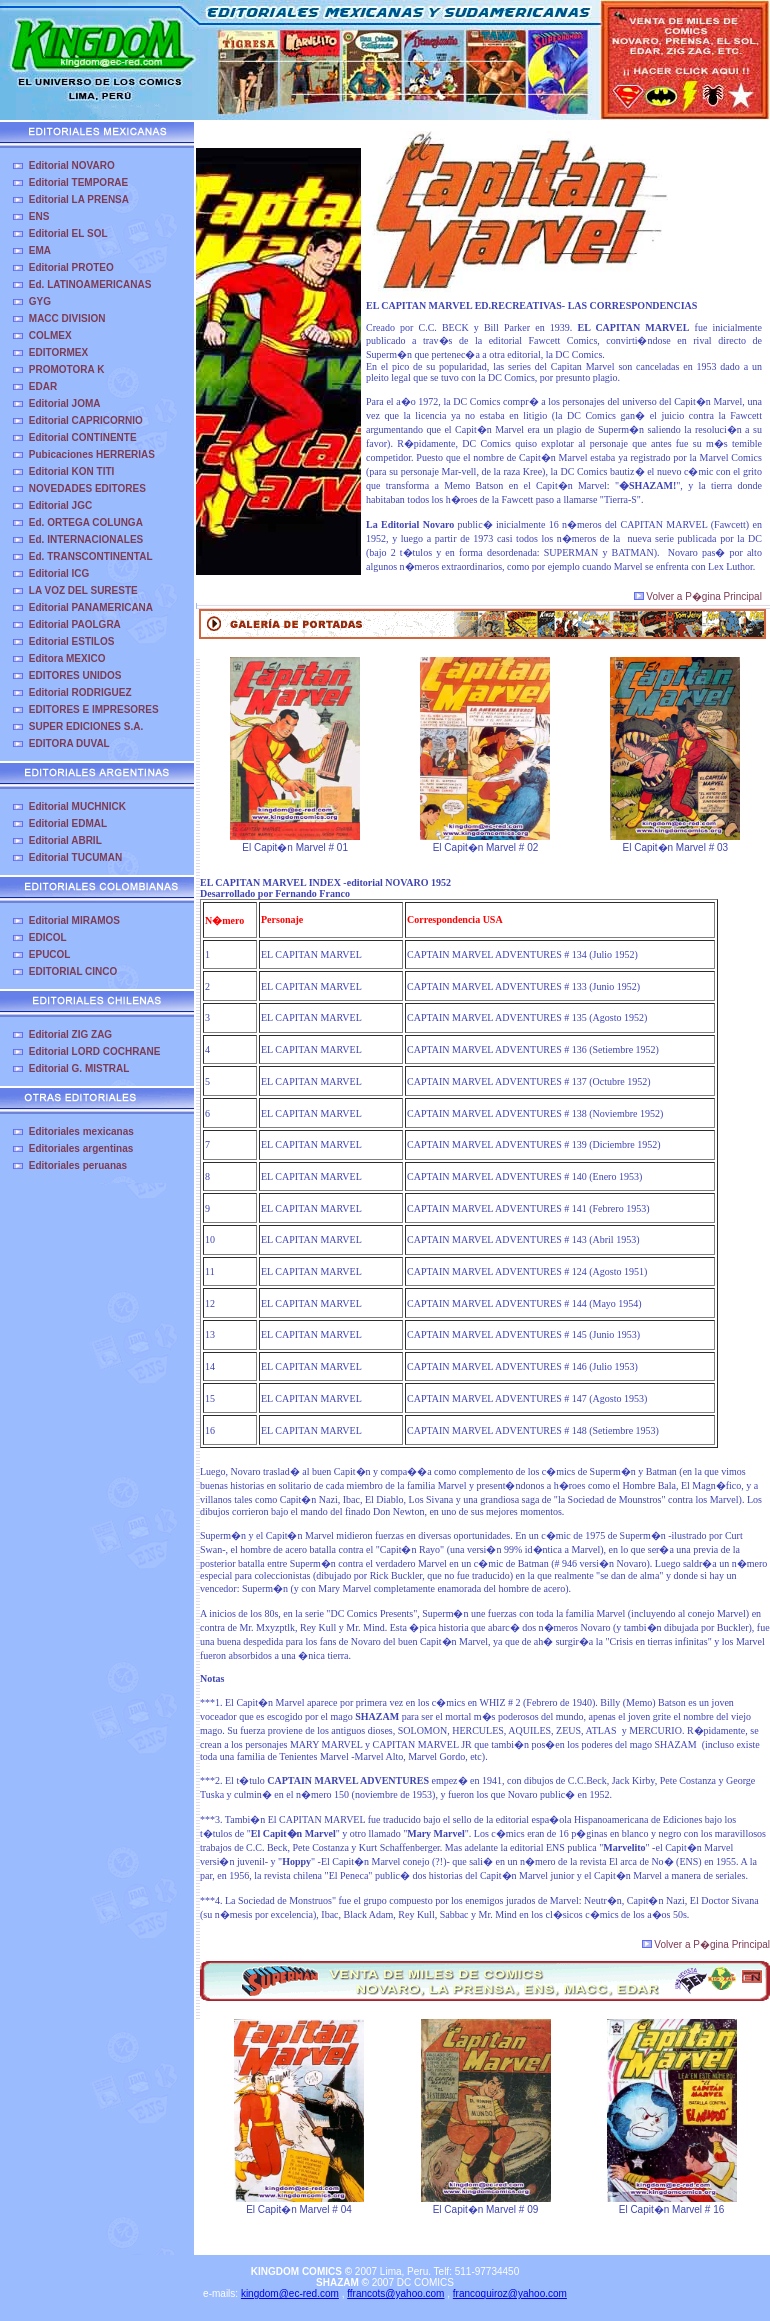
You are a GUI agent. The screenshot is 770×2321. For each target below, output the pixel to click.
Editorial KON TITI (72, 471)
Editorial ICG (59, 573)
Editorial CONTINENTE (83, 437)
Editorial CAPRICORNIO (86, 420)
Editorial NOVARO (72, 165)
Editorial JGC (60, 505)
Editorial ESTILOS (72, 641)
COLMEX (50, 335)
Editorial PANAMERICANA (91, 607)
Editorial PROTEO (71, 267)
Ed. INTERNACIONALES (86, 539)
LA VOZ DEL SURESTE (83, 590)
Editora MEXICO (67, 658)
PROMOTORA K (67, 369)
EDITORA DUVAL (69, 743)
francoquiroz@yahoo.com (510, 2293)
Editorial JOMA (65, 403)
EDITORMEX (58, 352)
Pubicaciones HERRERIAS (92, 454)
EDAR (43, 386)
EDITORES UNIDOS (75, 675)
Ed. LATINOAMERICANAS (90, 284)
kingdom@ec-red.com (290, 2293)
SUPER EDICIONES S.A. (86, 726)
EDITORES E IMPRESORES (94, 709)
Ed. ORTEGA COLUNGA (86, 522)
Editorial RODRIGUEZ (80, 692)
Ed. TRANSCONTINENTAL (91, 556)
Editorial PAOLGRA (75, 624)
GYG (40, 301)
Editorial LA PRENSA (79, 199)
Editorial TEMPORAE (78, 182)
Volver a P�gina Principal (698, 596)
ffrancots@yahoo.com (395, 2293)
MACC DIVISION (67, 318)
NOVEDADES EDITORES (87, 488)
